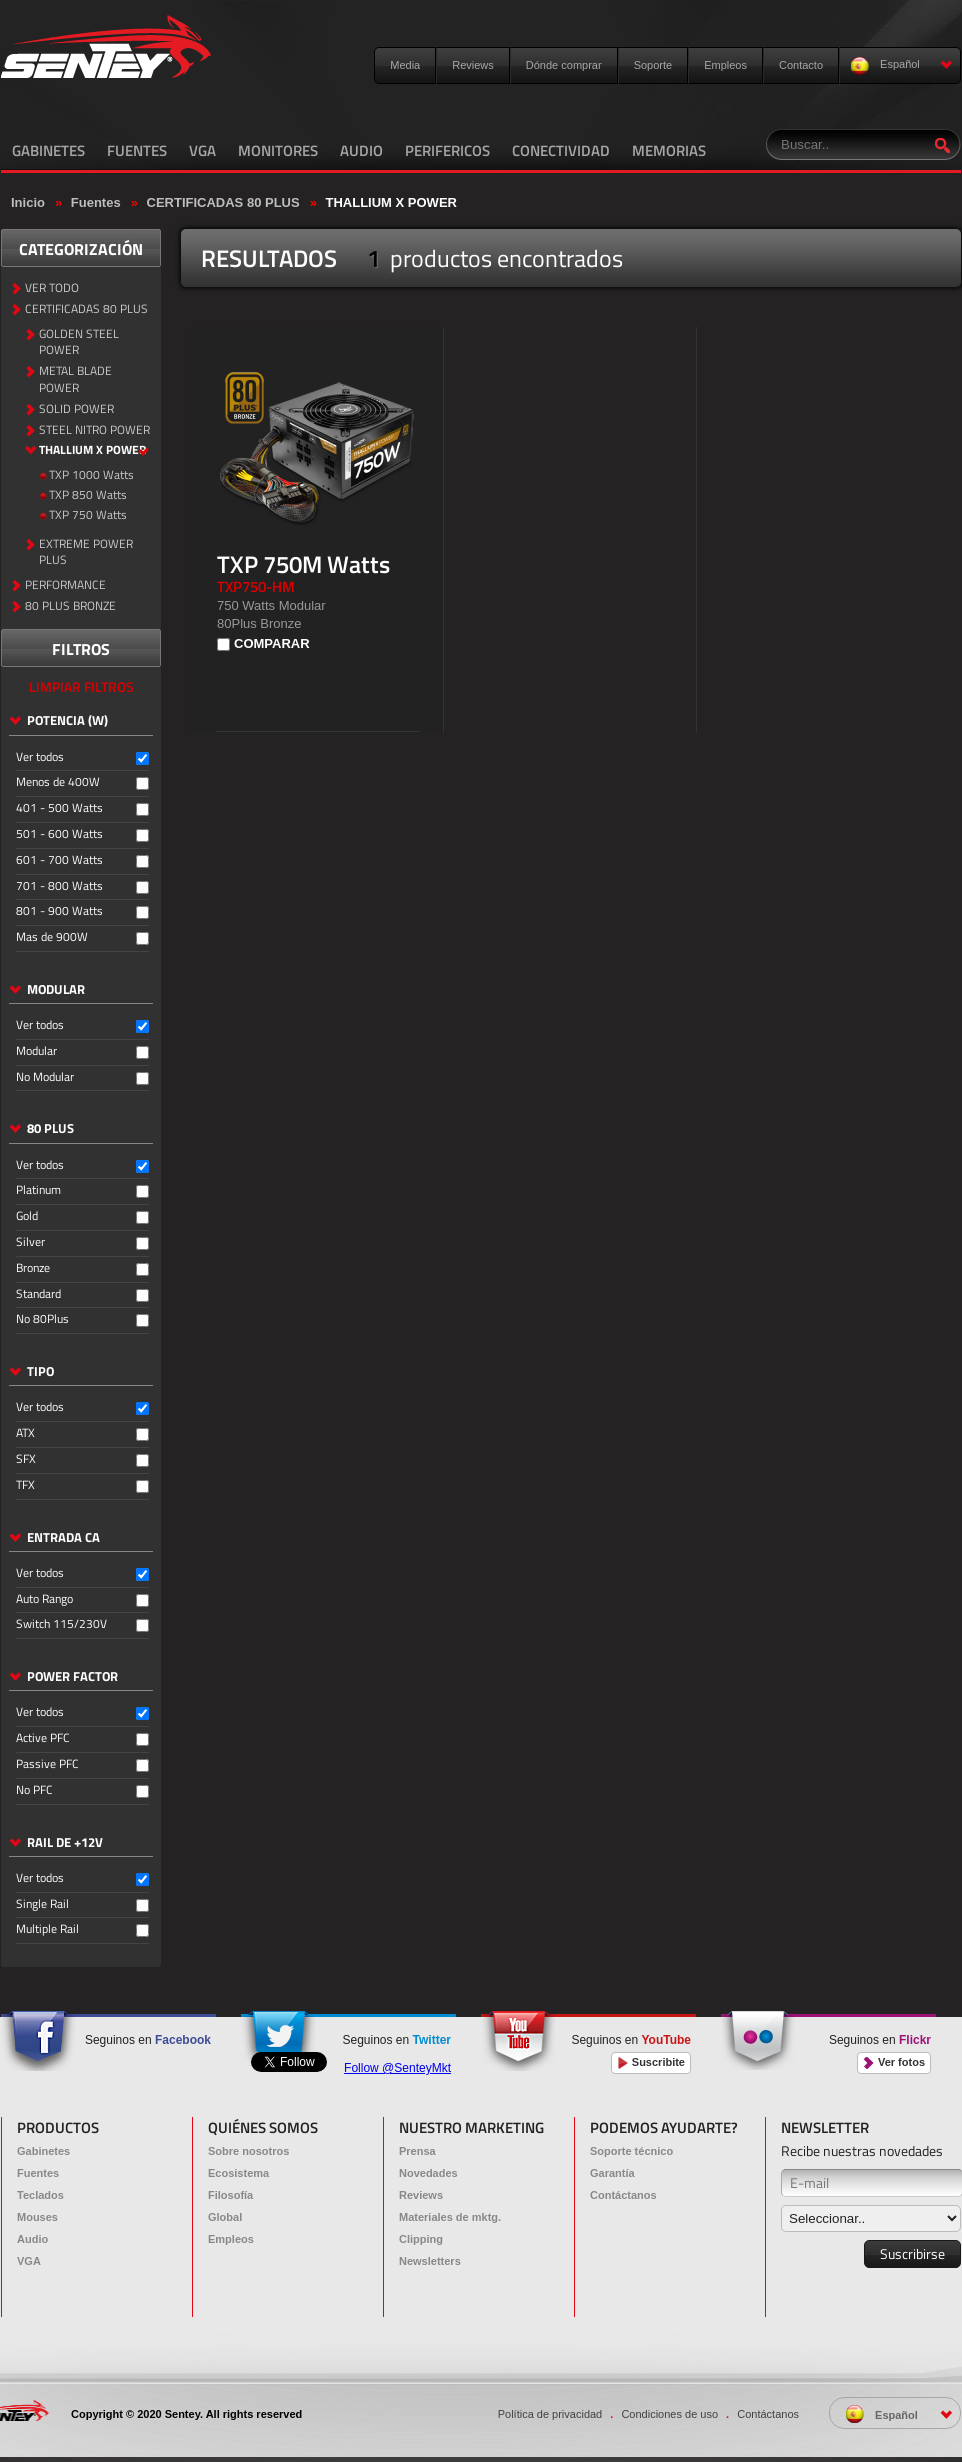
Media (405, 65)
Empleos (725, 65)
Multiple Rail (47, 1929)
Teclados (40, 2195)
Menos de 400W (58, 782)
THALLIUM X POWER (391, 202)
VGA (202, 150)
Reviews (473, 65)
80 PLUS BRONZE (70, 606)
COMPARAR (272, 643)
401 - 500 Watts (59, 808)
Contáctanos (623, 2195)
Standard (38, 1294)
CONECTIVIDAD (561, 150)
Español (901, 65)
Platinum (38, 1190)
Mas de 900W (52, 937)
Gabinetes (43, 2151)
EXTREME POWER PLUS (86, 553)
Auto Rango (44, 1599)
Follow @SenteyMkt (397, 2068)
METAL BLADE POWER (75, 380)
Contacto (801, 65)
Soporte (653, 65)
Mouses (37, 2217)
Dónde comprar (564, 65)
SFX (26, 1459)
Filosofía (230, 2195)
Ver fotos (894, 2062)
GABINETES (48, 150)
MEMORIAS (669, 150)
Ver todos (40, 757)
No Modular (45, 1077)
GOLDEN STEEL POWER (79, 343)
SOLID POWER (76, 409)
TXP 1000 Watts (91, 475)
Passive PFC (47, 1764)
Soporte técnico (631, 2151)
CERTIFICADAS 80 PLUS (223, 202)
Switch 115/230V (61, 1624)
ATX (25, 1433)
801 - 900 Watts (59, 911)
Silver (30, 1242)
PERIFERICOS (447, 150)
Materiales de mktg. (450, 2217)
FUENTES (137, 150)
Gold (27, 1216)
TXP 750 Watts (88, 515)
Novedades (428, 2173)
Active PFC (43, 1738)
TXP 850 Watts (88, 495)
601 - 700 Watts (59, 860)
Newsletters (430, 2261)
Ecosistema (238, 2173)
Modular (36, 1051)
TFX (25, 1485)
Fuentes (96, 202)
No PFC (34, 1790)
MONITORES (278, 150)
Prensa (417, 2151)
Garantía (612, 2173)
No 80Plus (42, 1319)
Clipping (421, 2239)
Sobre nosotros (248, 2151)
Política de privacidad (550, 2414)
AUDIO (361, 150)
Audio (32, 2239)
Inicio (28, 202)
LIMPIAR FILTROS (81, 686)
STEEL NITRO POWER (94, 430)
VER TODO (52, 288)
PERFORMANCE (65, 585)
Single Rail (42, 1904)
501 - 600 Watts (59, 834)
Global (225, 2217)
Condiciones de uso (669, 2414)
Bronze (33, 1268)
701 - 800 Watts (59, 886)
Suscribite (651, 2062)
